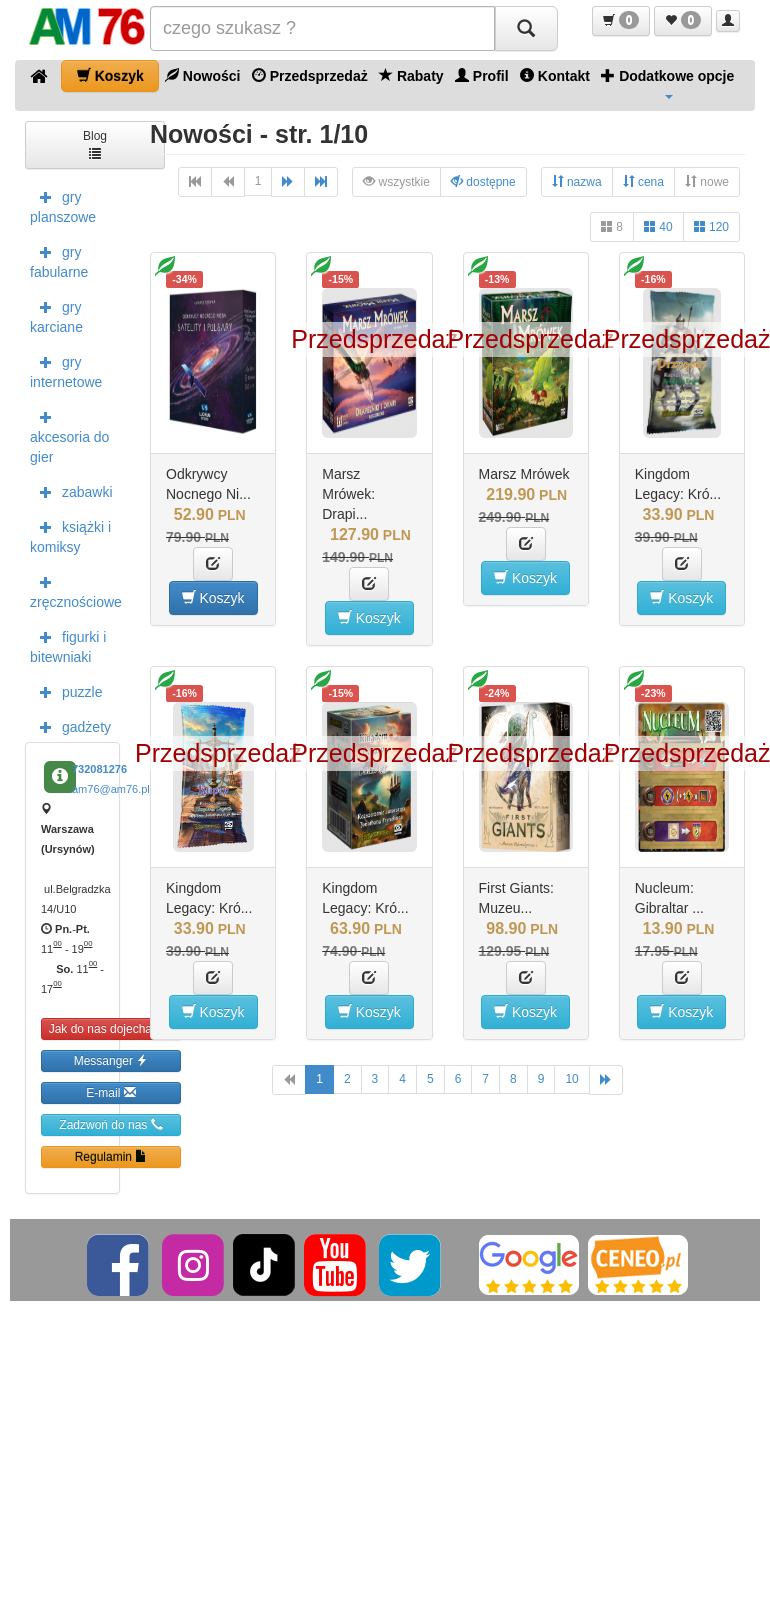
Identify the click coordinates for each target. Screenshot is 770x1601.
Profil (482, 75)
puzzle (66, 691)
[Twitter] (411, 1264)
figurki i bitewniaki (68, 645)
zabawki (71, 491)
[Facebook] (119, 1264)
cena (643, 181)
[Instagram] (194, 1264)
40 (658, 226)
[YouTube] (336, 1264)
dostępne (483, 181)
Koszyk (110, 75)
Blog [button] (95, 143)
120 (711, 226)
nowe (707, 181)
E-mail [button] (110, 1092)
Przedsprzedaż (310, 75)
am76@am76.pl (111, 789)
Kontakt (555, 75)
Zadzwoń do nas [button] (110, 1124)
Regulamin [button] (111, 1156)
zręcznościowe (75, 590)
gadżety (70, 726)
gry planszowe (63, 205)
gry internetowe (66, 370)
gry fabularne (59, 260)
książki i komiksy (70, 535)
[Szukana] (322, 28)
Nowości (202, 75)
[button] (621, 21)
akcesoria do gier (69, 435)
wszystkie (396, 181)
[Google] (529, 1264)
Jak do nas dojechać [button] (111, 1028)
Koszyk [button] (213, 597)
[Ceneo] (638, 1264)
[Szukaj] (526, 28)
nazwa (577, 181)
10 (571, 1079)
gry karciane (56, 315)
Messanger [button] (111, 1060)
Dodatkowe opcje (667, 83)
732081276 (99, 769)
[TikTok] (264, 1264)
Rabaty (411, 75)
